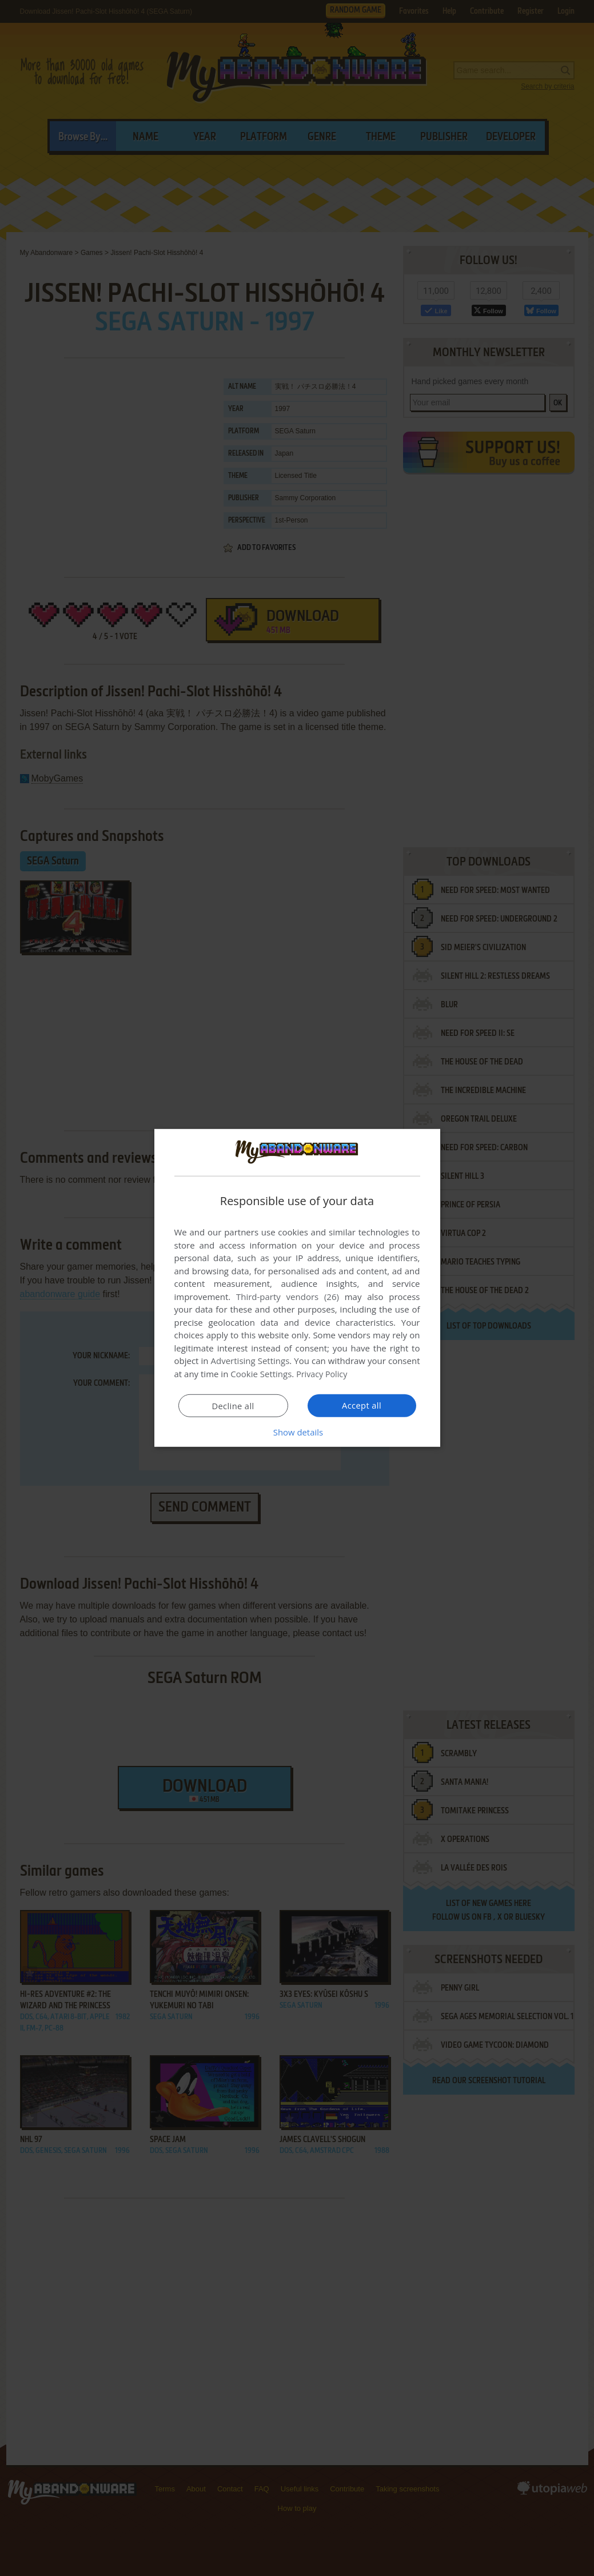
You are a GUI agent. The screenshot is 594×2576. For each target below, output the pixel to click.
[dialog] (297, 1288)
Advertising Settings (250, 1360)
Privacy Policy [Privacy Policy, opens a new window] (323, 1373)
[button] (297, 1432)
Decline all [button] (233, 1405)
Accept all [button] (361, 1405)
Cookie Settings (261, 1373)
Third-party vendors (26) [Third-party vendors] (287, 1296)
